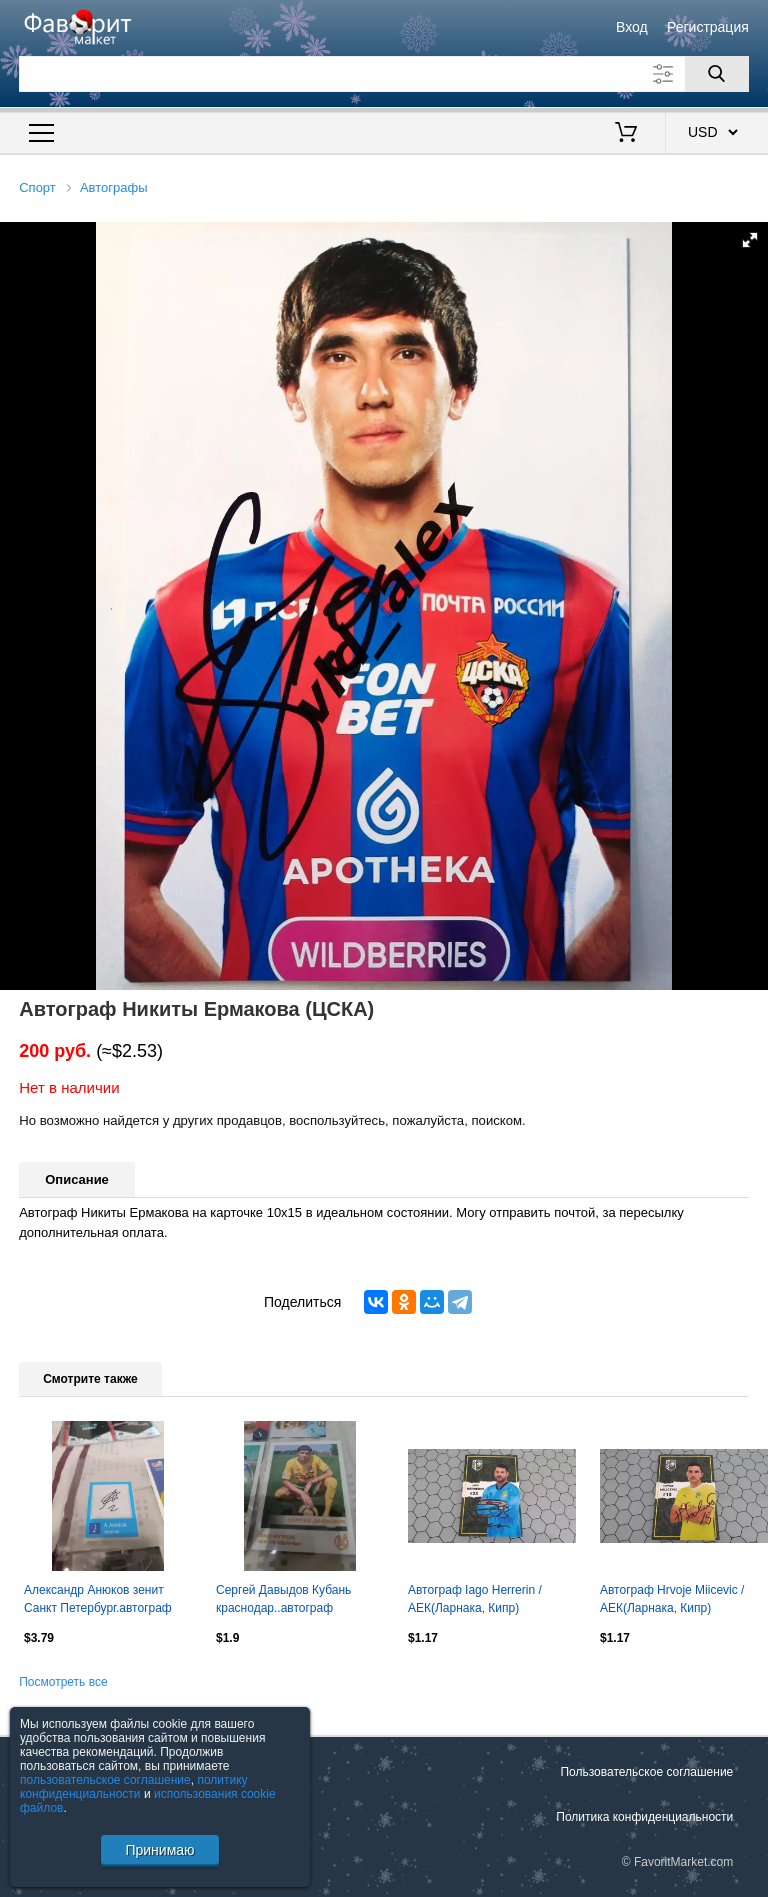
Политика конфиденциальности (644, 1817)
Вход (632, 27)
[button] (750, 240)
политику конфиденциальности (134, 1787)
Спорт (37, 187)
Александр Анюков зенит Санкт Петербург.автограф (98, 1599)
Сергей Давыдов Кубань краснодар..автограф (283, 1599)
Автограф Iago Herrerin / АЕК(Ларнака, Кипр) (475, 1599)
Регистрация (708, 27)
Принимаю (159, 1850)
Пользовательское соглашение (646, 1772)
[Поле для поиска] (384, 74)
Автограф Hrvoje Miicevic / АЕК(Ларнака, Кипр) (672, 1599)
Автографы (114, 187)
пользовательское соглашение (105, 1780)
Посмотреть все (63, 1682)
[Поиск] (717, 74)
